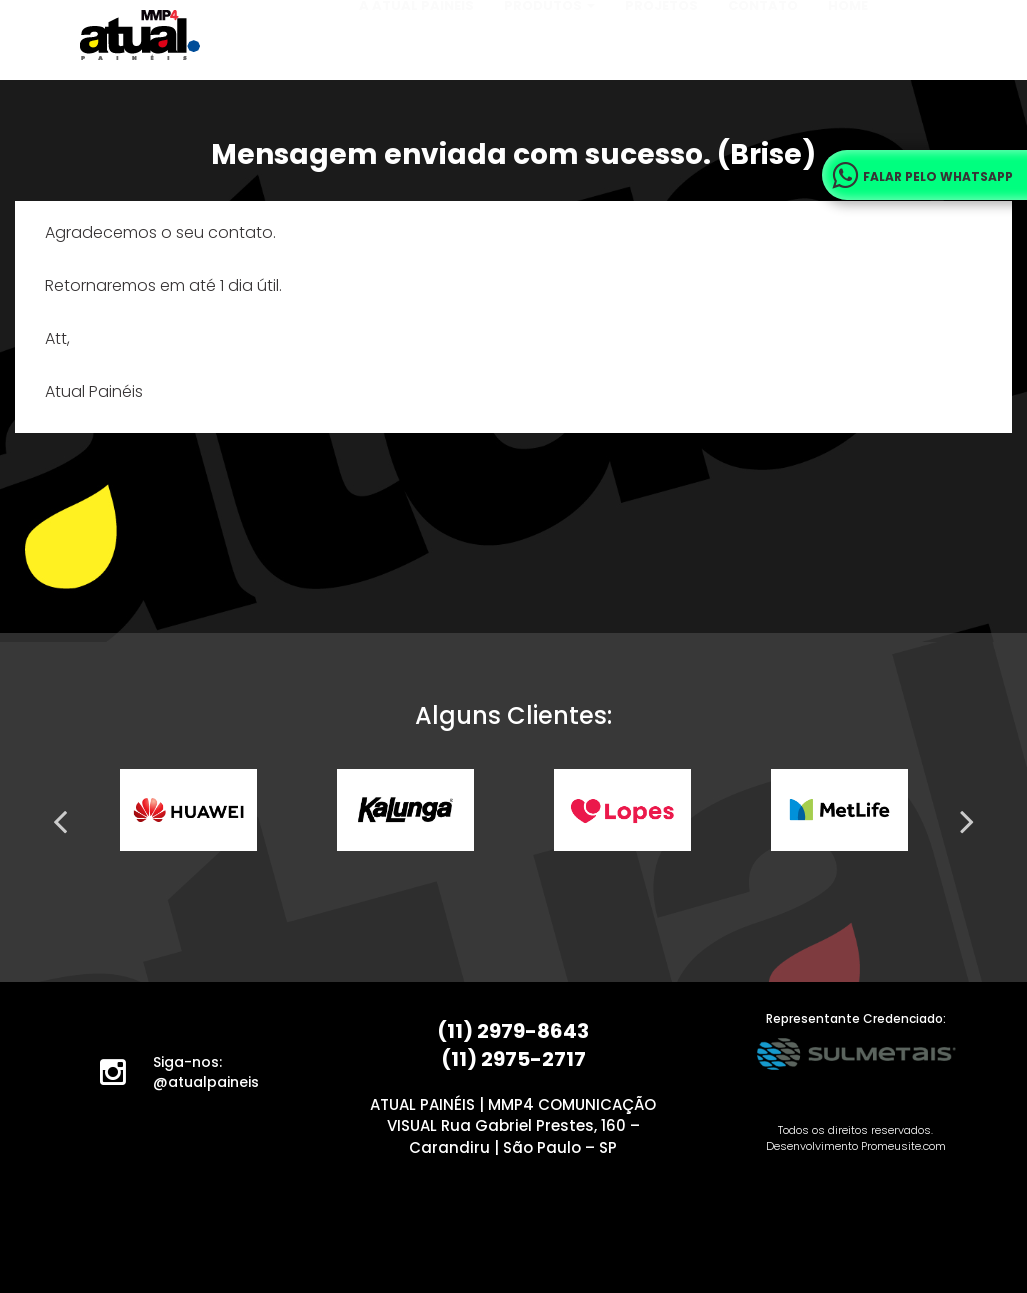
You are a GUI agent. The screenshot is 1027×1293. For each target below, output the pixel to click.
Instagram (125, 1077)
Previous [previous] (60, 821)
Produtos (549, 54)
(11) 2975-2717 (513, 1059)
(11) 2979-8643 (513, 1031)
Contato (763, 54)
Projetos (661, 54)
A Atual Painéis (416, 54)
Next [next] (967, 821)
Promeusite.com (903, 1146)
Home (848, 54)
